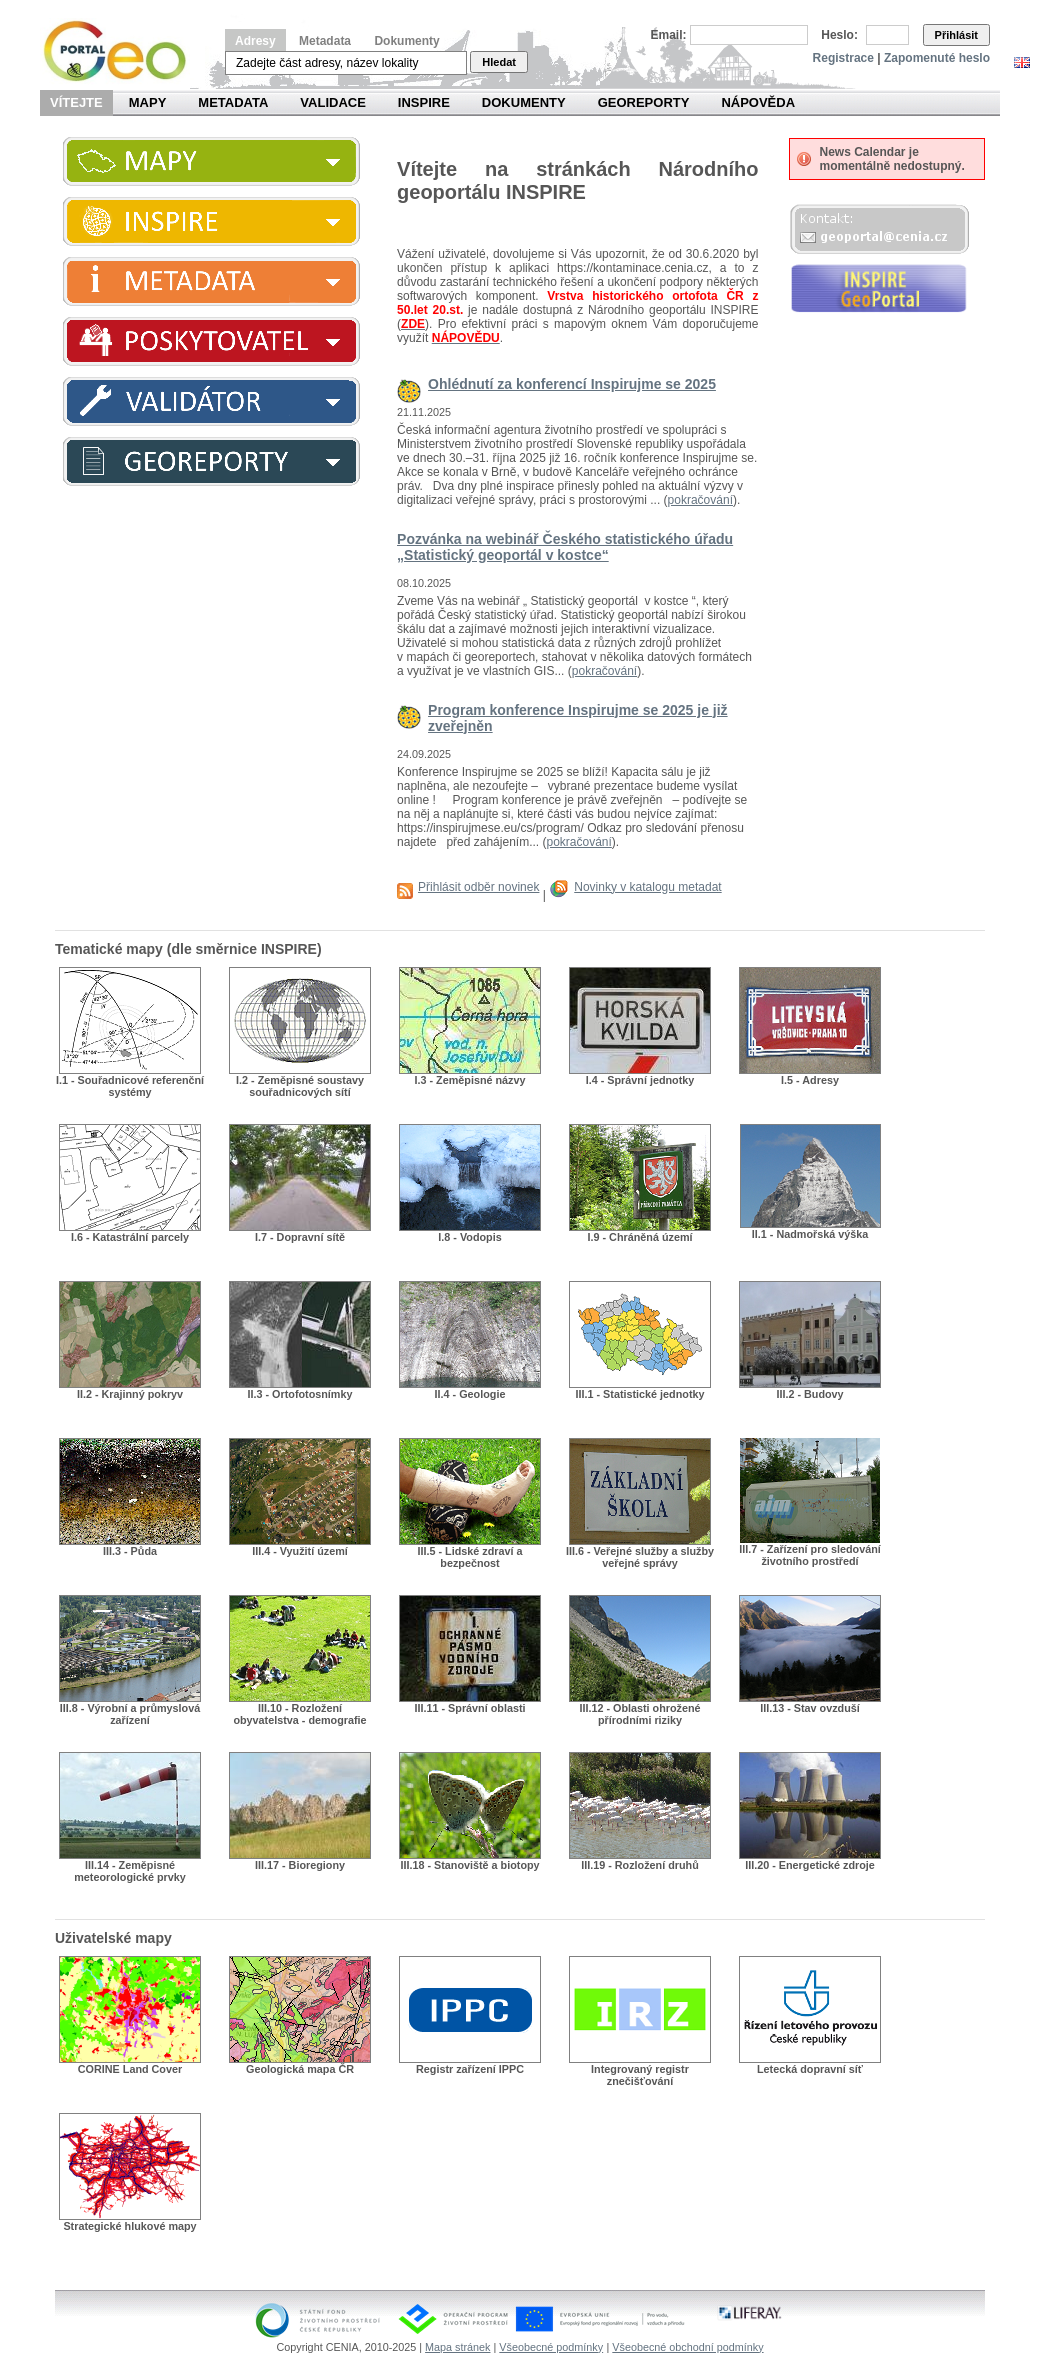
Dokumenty (406, 41)
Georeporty (644, 102)
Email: (669, 35)
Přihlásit (956, 35)
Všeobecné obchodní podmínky (687, 2347)
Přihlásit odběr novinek (478, 887)
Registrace (843, 58)
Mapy (148, 102)
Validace (332, 102)
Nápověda (758, 102)
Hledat (499, 62)
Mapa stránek (457, 2347)
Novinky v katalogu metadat (647, 887)
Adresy (255, 41)
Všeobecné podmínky (551, 2347)
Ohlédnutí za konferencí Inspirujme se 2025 (572, 384)
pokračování (700, 500)
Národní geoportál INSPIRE (122, 51)
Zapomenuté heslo (937, 58)
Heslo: (839, 35)
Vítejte (76, 102)
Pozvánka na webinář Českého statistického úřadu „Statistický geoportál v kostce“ (565, 547)
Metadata (325, 41)
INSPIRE (424, 102)
